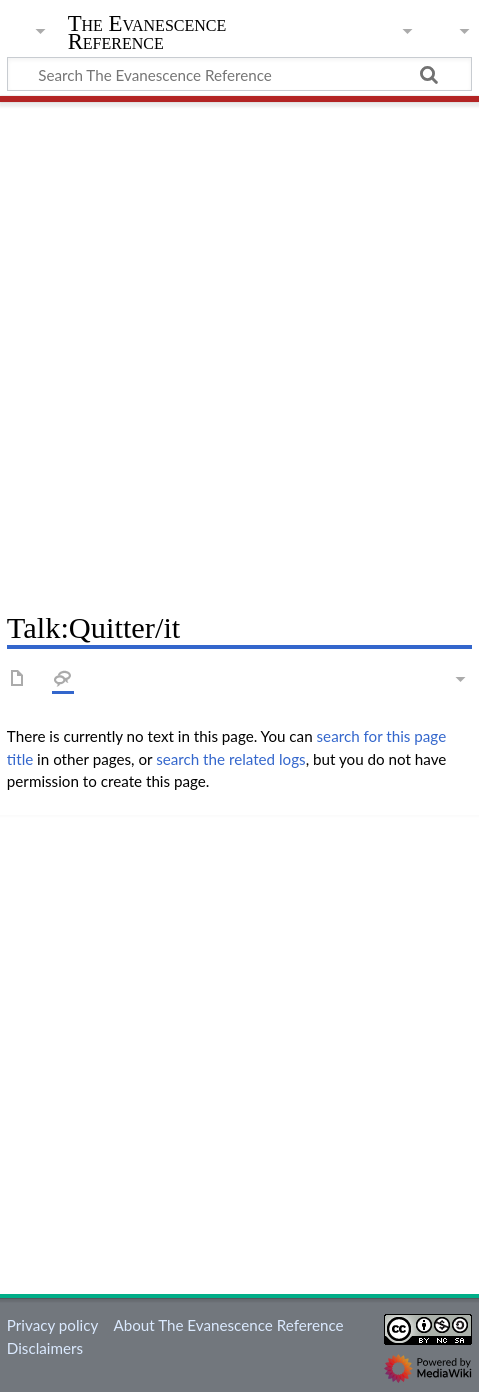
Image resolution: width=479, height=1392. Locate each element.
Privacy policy (52, 1325)
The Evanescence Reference (147, 34)
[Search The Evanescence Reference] (239, 74)
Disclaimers (45, 1348)
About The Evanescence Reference (228, 1325)
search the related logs (231, 759)
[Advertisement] (239, 349)
